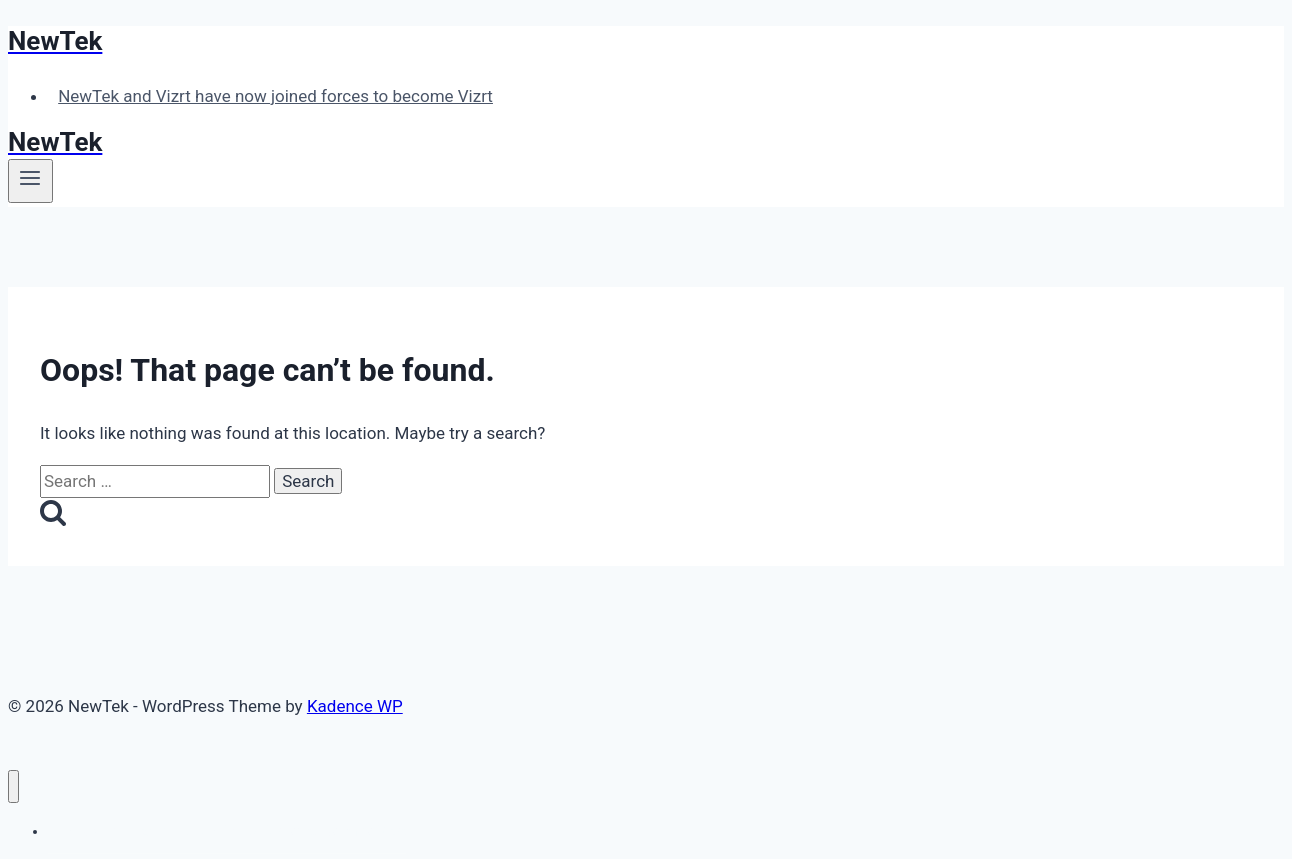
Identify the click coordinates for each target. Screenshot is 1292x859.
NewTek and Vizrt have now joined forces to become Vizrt (275, 96)
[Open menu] (30, 181)
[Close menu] (13, 786)
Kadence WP (355, 706)
